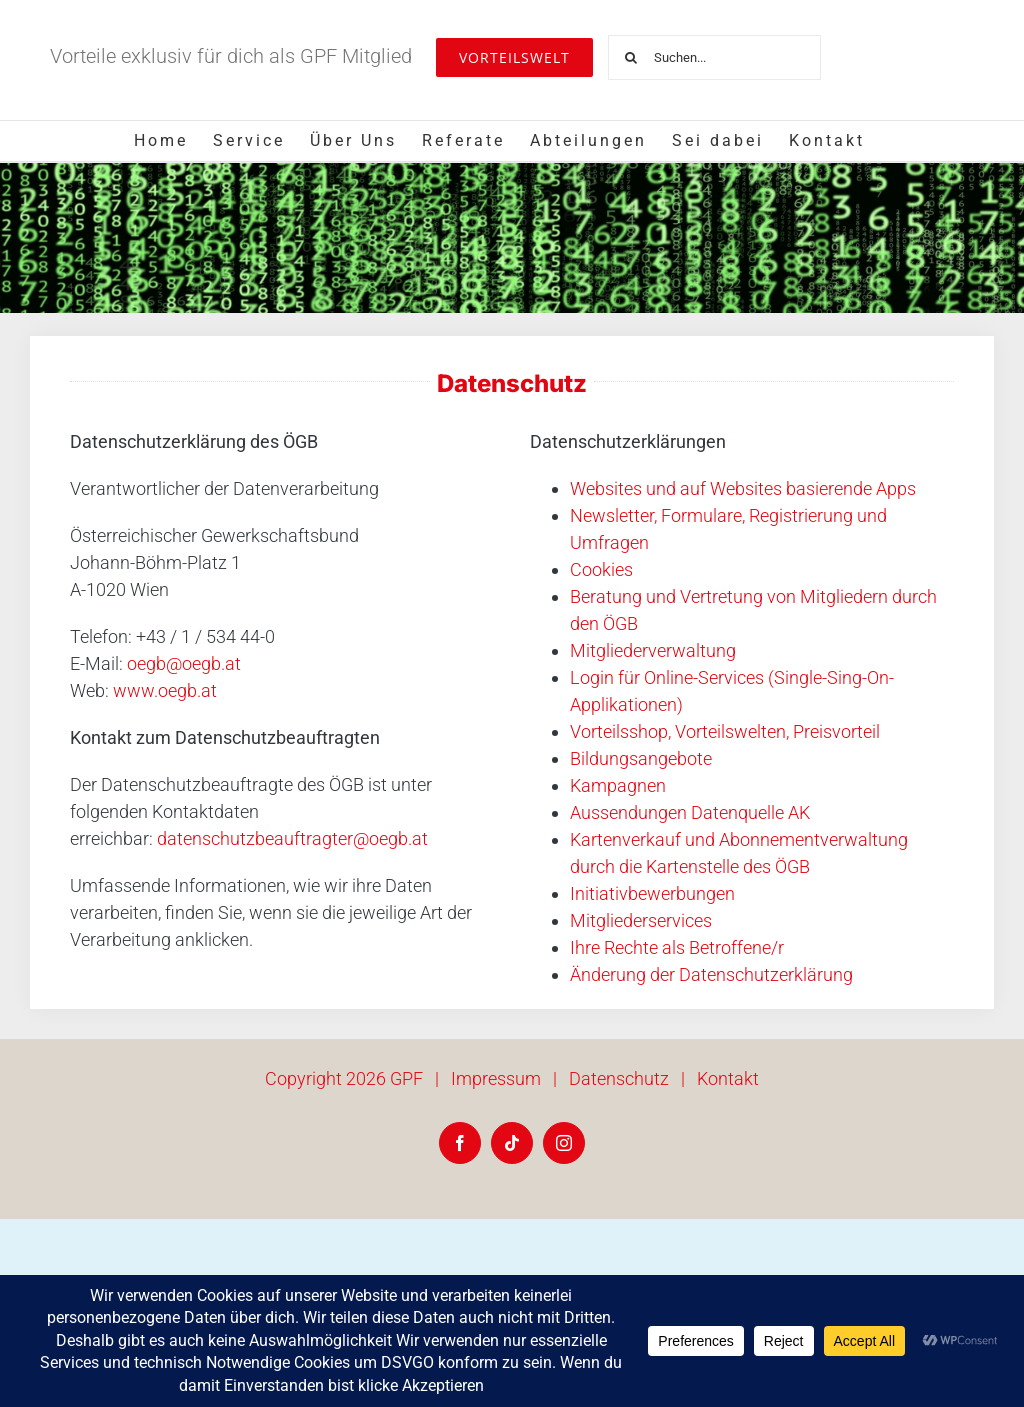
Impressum (496, 1078)
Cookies (601, 569)
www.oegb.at (165, 690)
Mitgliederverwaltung (653, 650)
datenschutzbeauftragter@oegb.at (292, 838)
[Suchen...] (714, 57)
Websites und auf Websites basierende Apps (743, 488)
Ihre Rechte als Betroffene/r (677, 947)
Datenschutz (619, 1078)
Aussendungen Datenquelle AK (690, 812)
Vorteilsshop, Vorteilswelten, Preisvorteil (725, 731)
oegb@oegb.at (184, 663)
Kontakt (728, 1078)
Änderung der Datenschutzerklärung (711, 974)
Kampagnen (618, 785)
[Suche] (630, 57)
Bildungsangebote (641, 758)
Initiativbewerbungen (652, 893)
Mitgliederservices (641, 920)
